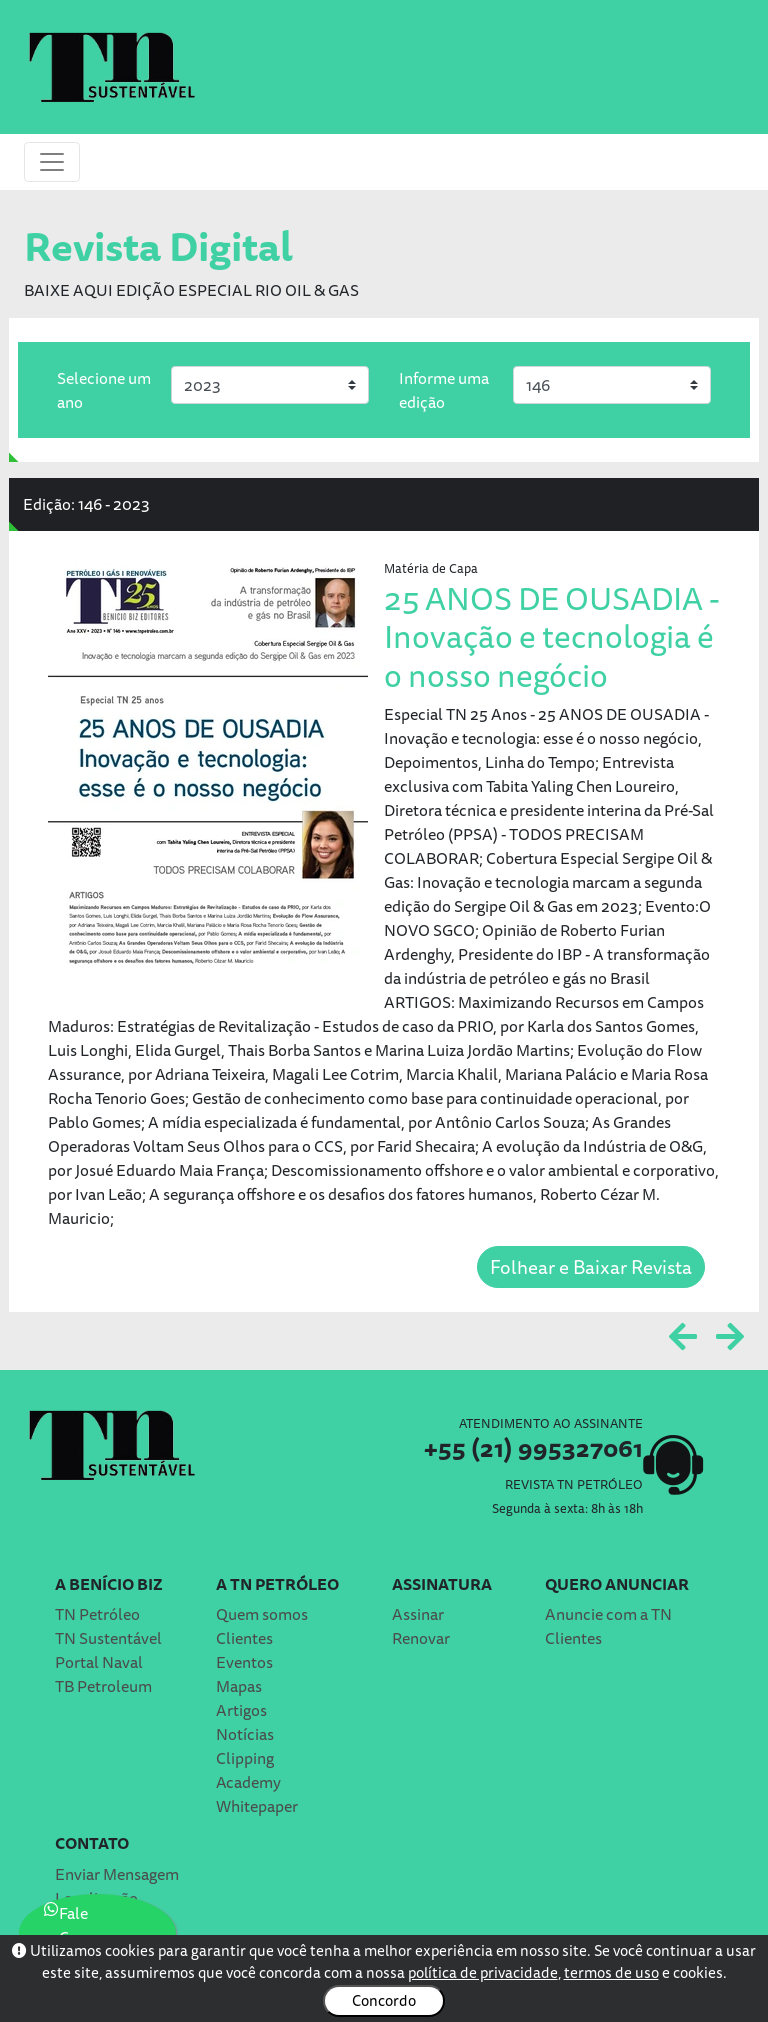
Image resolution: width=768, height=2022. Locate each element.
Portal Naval (99, 1662)
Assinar (418, 1614)
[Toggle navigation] (52, 162)
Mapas (239, 1686)
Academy (248, 1782)
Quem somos (262, 1614)
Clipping (245, 1758)
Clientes (244, 1638)
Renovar (421, 1638)
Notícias (245, 1734)
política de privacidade (483, 1972)
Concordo (384, 2000)
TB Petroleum (103, 1686)
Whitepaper (257, 1806)
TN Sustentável (108, 1638)
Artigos (241, 1710)
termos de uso (611, 1972)
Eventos (244, 1662)
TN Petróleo (97, 1614)
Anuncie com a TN (608, 1614)
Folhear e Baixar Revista (591, 1267)
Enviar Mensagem (117, 1874)
